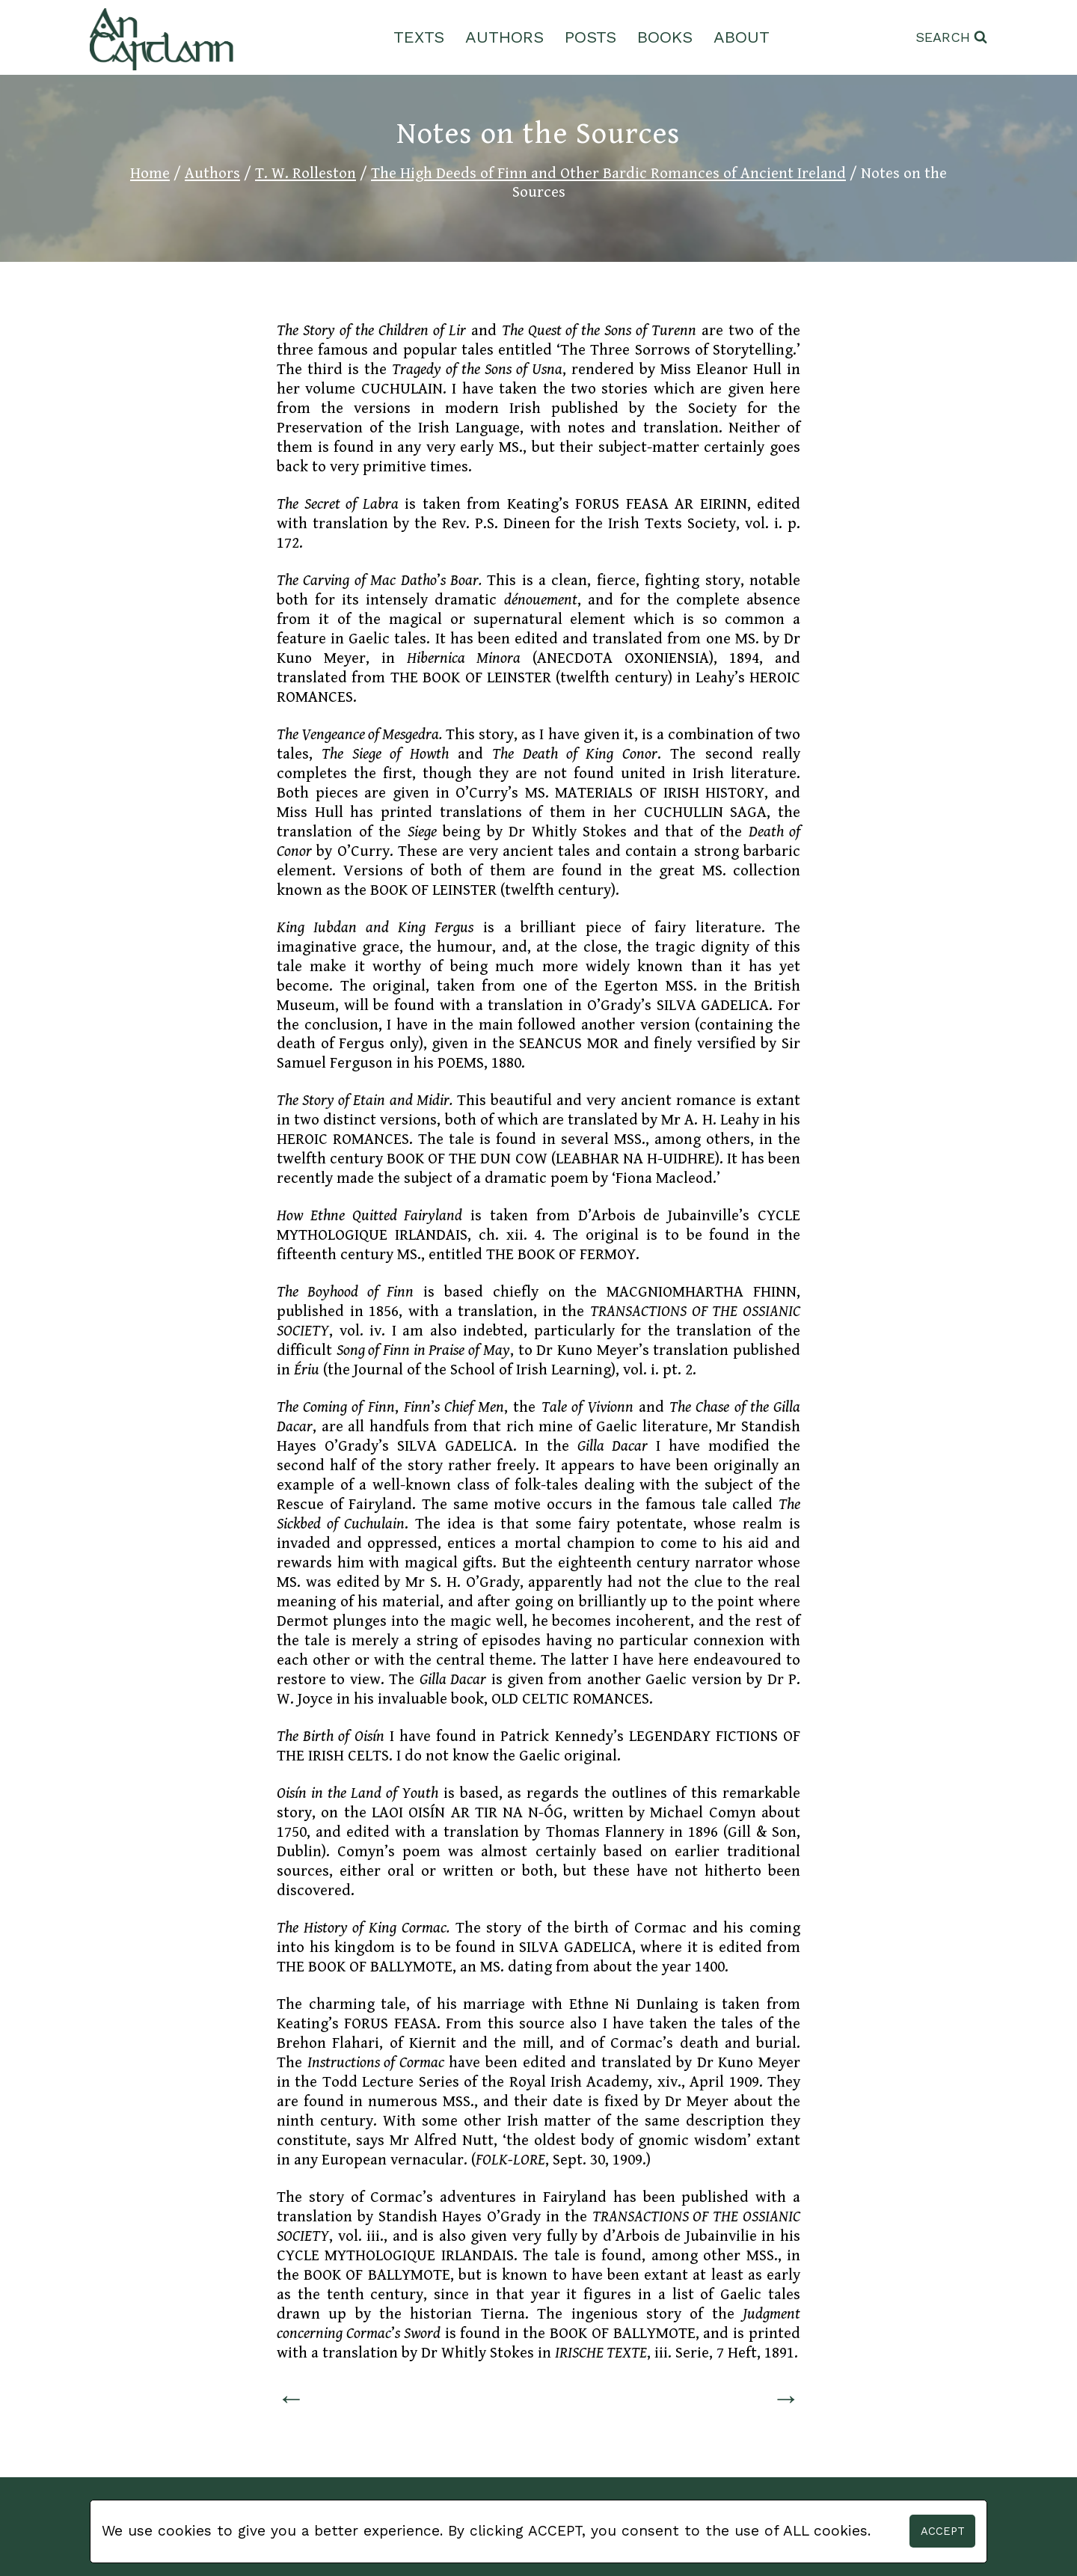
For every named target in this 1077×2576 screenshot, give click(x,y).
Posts (590, 37)
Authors (504, 37)
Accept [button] (943, 2531)
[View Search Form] (951, 38)
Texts (418, 37)
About (742, 37)
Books (665, 37)
